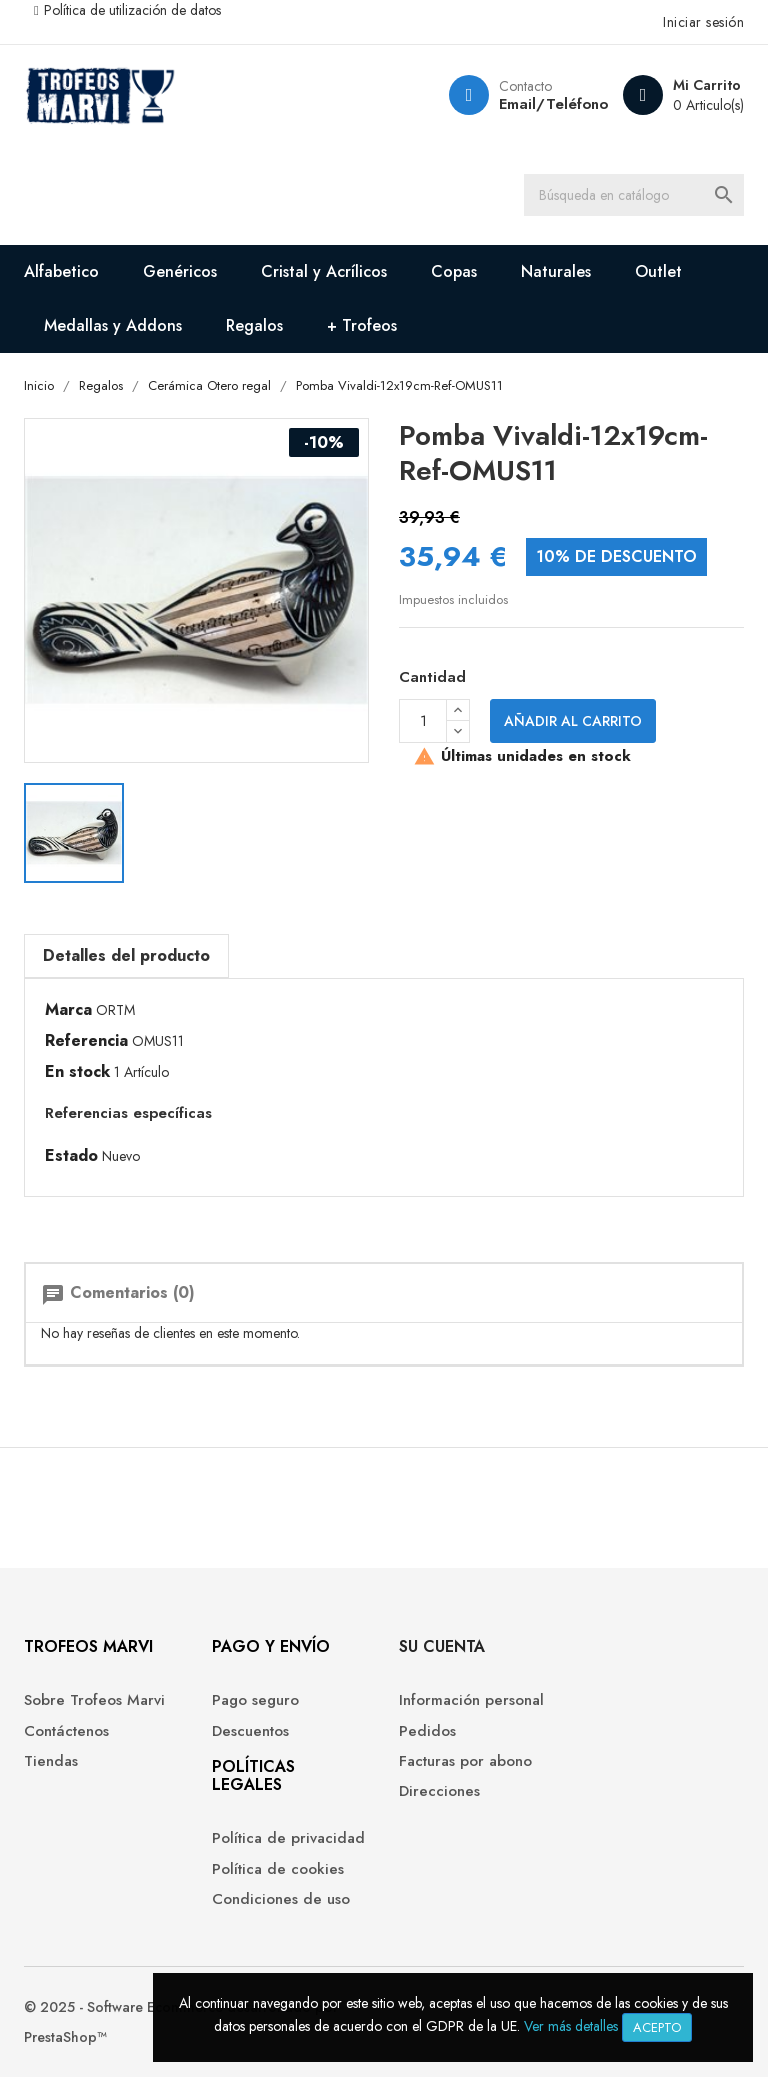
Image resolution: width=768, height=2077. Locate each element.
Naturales (556, 271)
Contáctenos (66, 1731)
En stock (77, 1072)
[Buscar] (634, 195)
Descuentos (250, 1731)
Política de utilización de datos (132, 10)
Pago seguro (255, 1700)
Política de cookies (278, 1869)
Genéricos (180, 271)
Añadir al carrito (573, 721)
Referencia (86, 1041)
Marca (68, 1010)
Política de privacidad (288, 1838)
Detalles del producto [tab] (126, 955)
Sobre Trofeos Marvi (94, 1700)
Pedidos (427, 1731)
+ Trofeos (362, 325)
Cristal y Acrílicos (324, 271)
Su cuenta (442, 1646)
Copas (454, 271)
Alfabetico (61, 271)
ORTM (115, 1010)
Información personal (471, 1700)
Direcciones (439, 1791)
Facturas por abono (465, 1761)
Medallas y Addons (113, 325)
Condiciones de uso (281, 1899)
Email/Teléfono (553, 104)
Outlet (658, 271)
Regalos (254, 325)
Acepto (657, 2027)
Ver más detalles (571, 2026)
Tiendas (51, 1761)
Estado (71, 1156)
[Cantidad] (423, 721)
